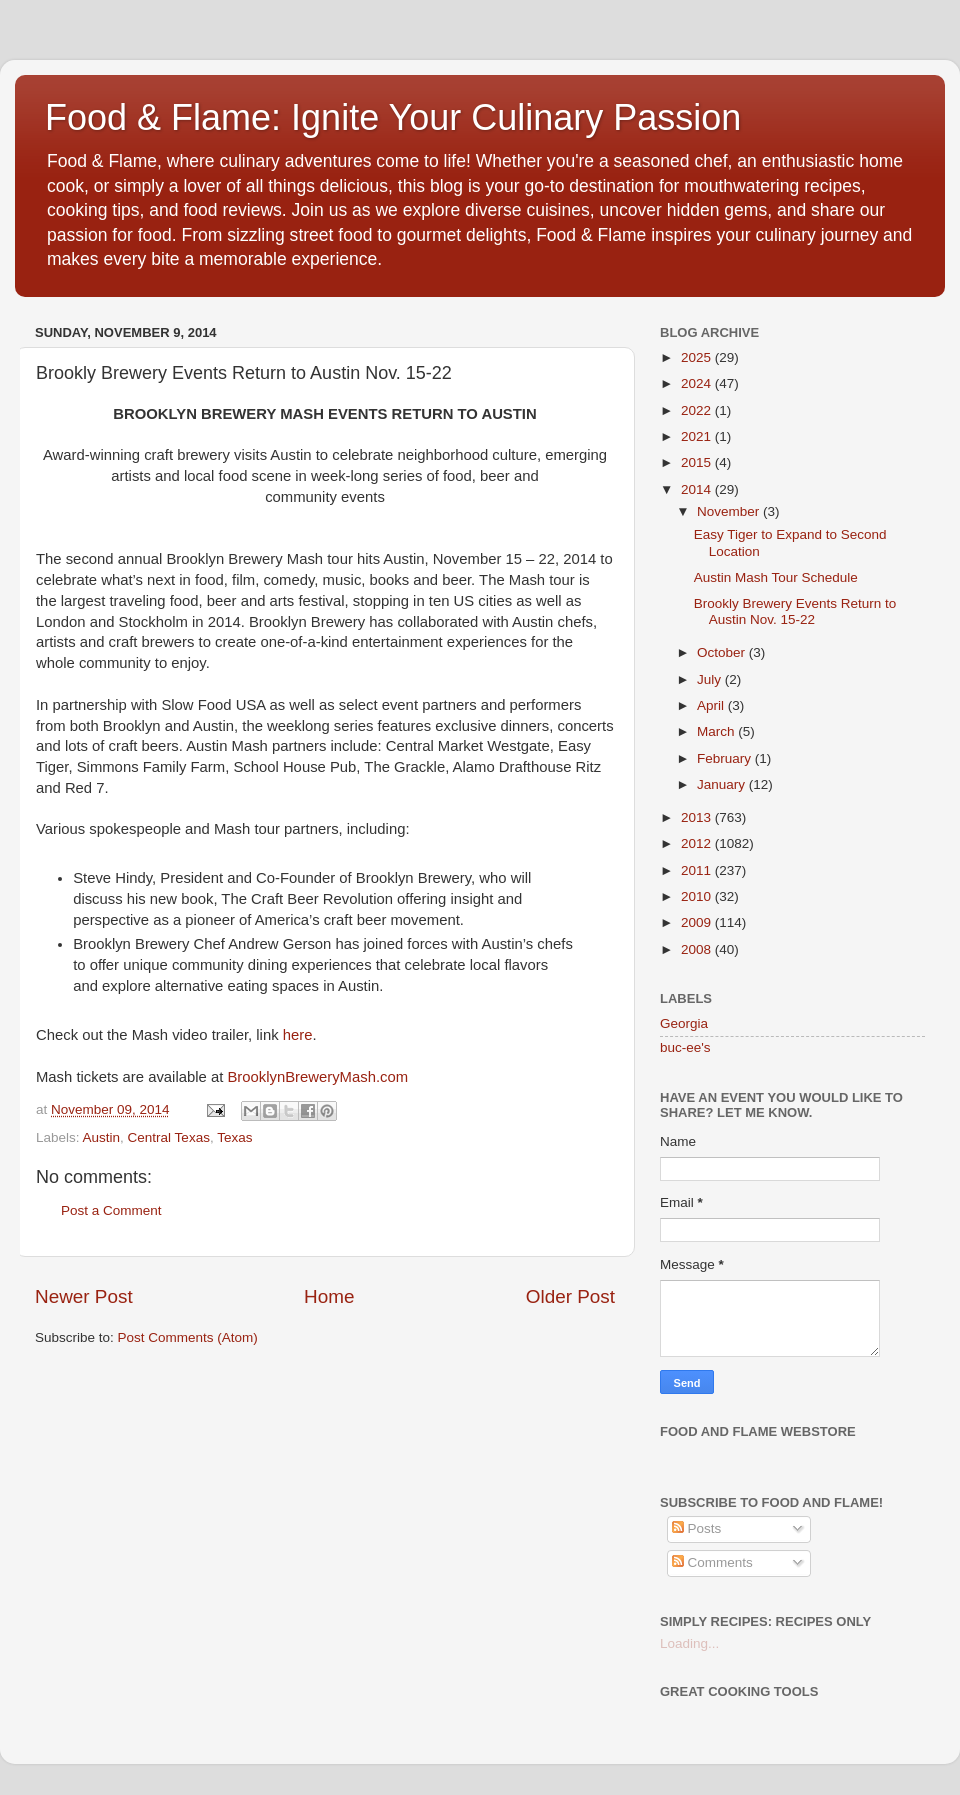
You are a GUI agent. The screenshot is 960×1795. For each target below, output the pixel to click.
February (726, 758)
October (723, 652)
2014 (698, 489)
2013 (698, 817)
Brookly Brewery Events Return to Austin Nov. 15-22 (795, 611)
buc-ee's (685, 1047)
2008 (698, 949)
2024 (698, 383)
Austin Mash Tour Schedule (776, 577)
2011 (698, 870)
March (717, 731)
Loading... (689, 1643)
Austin (102, 1137)
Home (329, 1296)
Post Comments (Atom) (188, 1337)
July (711, 679)
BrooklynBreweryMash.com (317, 1077)
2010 (698, 896)
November (730, 511)
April (712, 705)
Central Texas (169, 1137)
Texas (234, 1137)
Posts (697, 1528)
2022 (698, 410)
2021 (698, 436)
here (298, 1035)
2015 (698, 462)
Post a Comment (111, 1210)
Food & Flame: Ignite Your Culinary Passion (393, 117)
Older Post (570, 1296)
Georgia (684, 1023)
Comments (712, 1562)
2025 (698, 357)
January (723, 784)
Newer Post (84, 1296)
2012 (698, 843)
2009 (698, 922)
